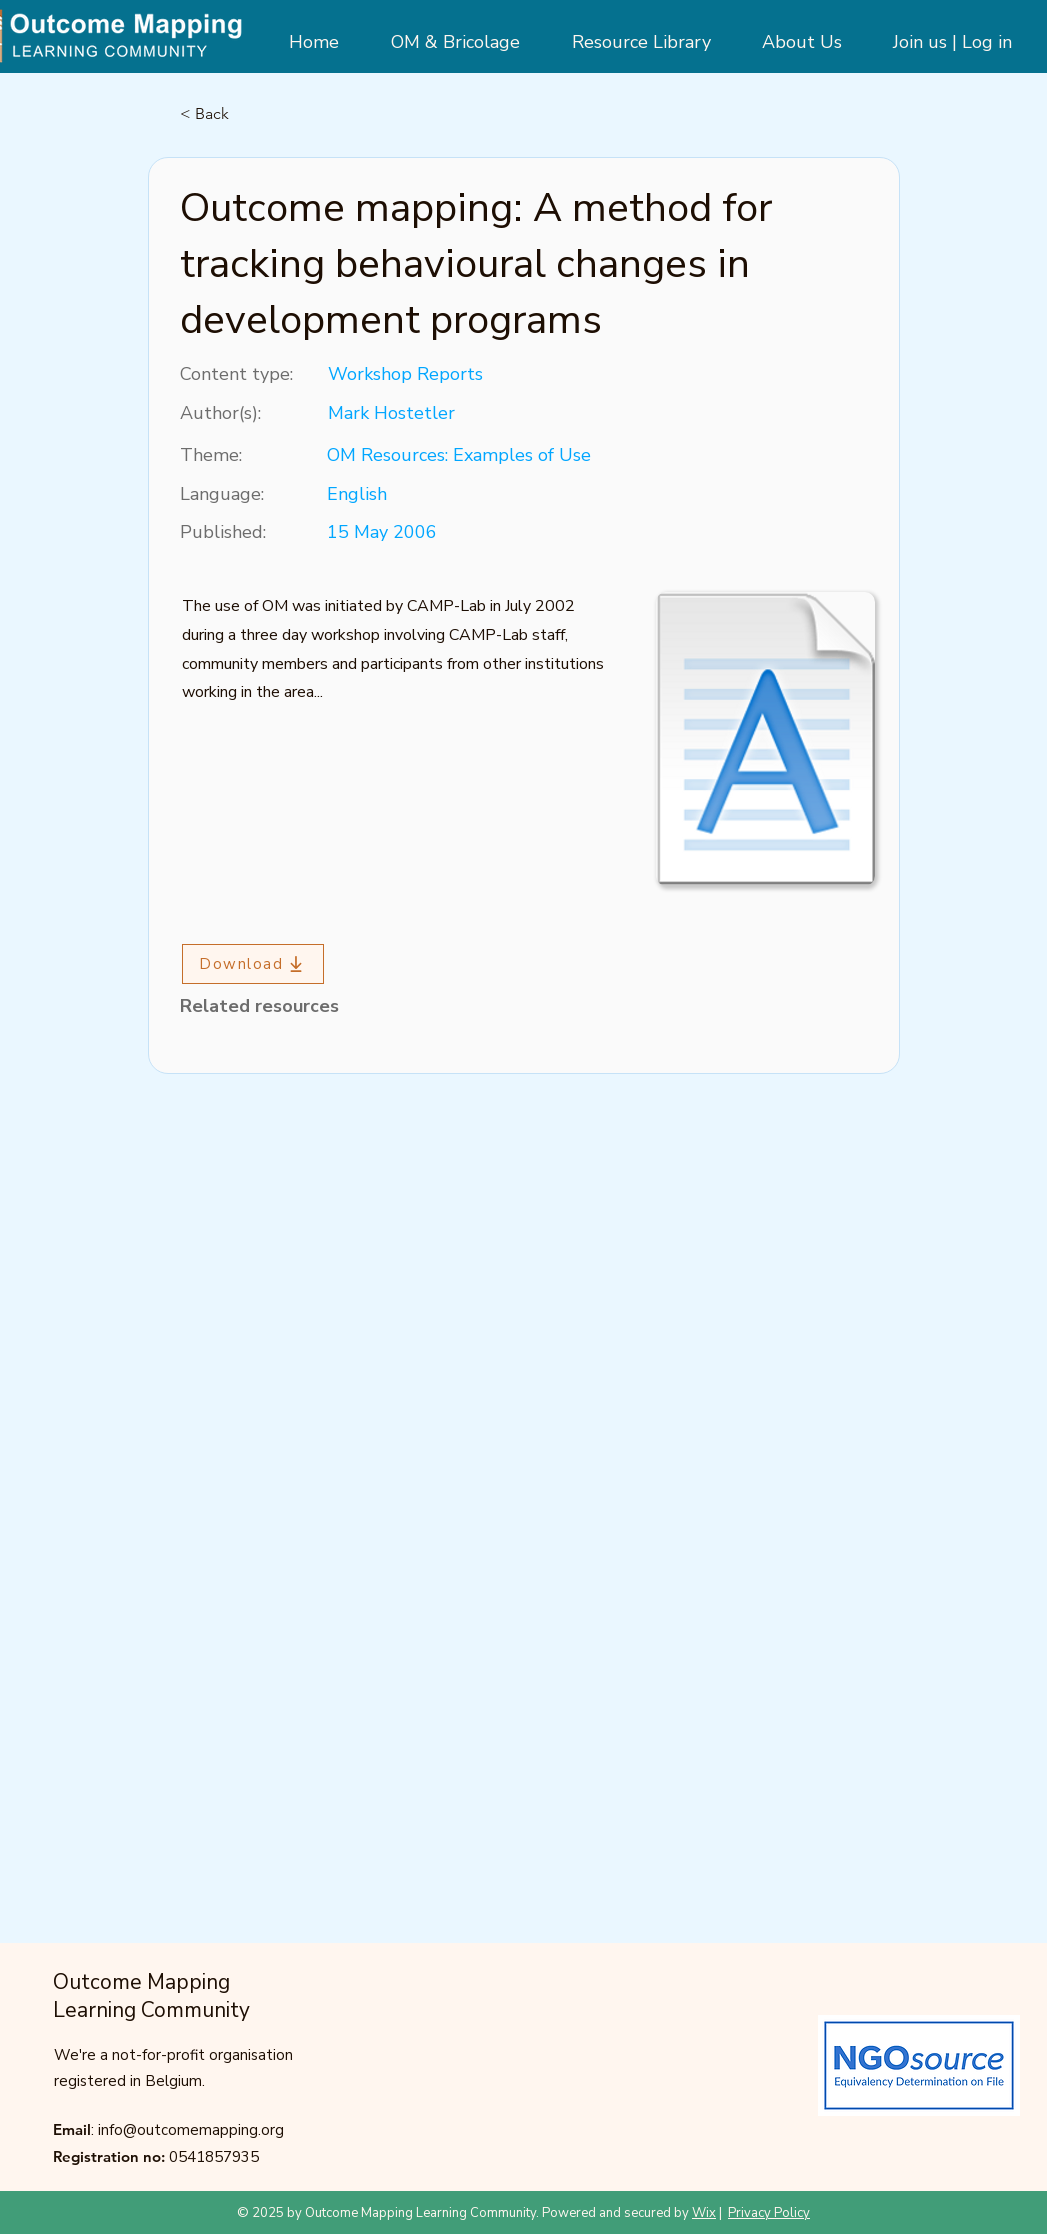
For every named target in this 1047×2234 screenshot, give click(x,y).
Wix (704, 2213)
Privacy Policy (769, 2213)
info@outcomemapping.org (191, 2130)
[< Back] (246, 114)
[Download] (253, 964)
